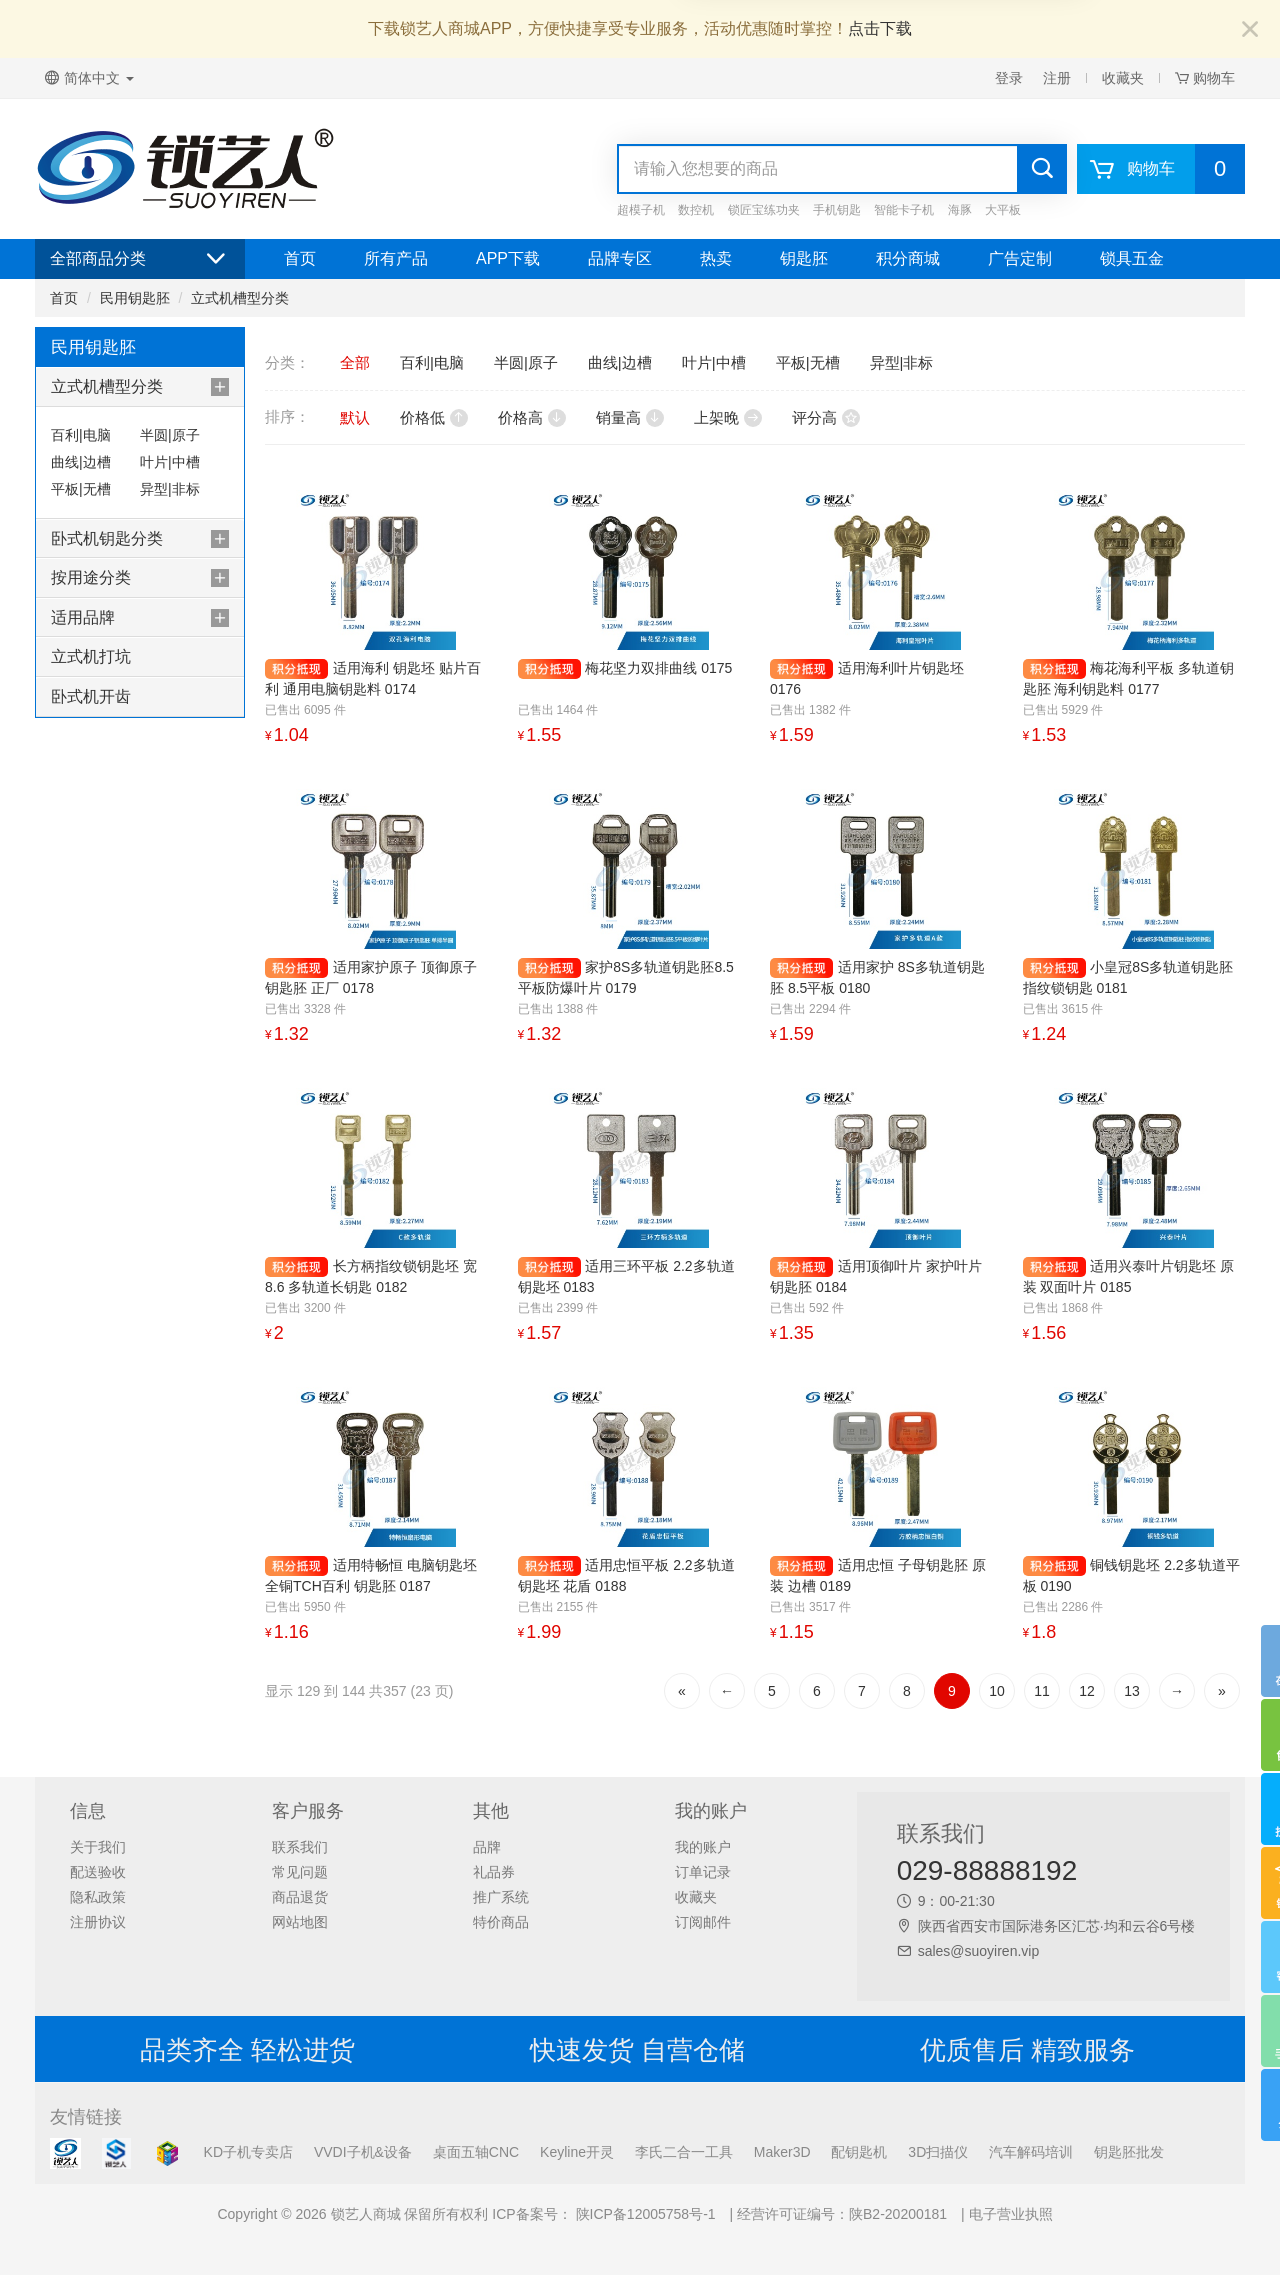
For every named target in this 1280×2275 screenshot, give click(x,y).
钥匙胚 (804, 258)
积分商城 (908, 258)
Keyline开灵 (577, 2152)
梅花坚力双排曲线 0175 (658, 668)
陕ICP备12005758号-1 (644, 2214)
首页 (300, 258)
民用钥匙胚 (135, 298)
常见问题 (300, 1872)
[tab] (140, 387)
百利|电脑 (81, 435)
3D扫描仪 (938, 2152)
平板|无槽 (81, 489)
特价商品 (501, 1922)
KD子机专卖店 (248, 2152)
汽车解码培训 (1031, 2152)
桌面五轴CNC (476, 2152)
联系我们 (300, 1847)
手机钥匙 (837, 210)
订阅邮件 (703, 1922)
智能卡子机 (904, 210)
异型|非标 (170, 489)
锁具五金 (1132, 258)
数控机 (696, 210)
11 (1042, 1691)
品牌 (487, 1847)
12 (1087, 1691)
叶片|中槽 (170, 462)
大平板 (1003, 210)
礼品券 (494, 1872)
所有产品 (396, 258)
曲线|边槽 (81, 462)
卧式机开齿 (91, 696)
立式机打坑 (91, 656)
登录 (1009, 78)
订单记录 (703, 1872)
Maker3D (782, 2152)
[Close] (1250, 30)
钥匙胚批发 (1129, 2152)
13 (1132, 1691)
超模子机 (641, 210)
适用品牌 (83, 617)
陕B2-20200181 (898, 2214)
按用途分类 (91, 577)
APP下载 (508, 258)
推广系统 (501, 1897)
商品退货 (300, 1897)
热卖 (716, 258)
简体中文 (89, 78)
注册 (1057, 78)
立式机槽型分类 (240, 298)
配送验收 (98, 1872)
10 (997, 1691)
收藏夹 (1123, 78)
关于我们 (98, 1847)
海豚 (960, 210)
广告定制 (1020, 258)
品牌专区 (620, 258)
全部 (355, 362)
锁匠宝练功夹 (764, 210)
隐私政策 (98, 1897)
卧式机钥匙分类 (107, 538)
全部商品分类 (140, 259)
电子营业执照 (1011, 2214)
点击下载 (880, 28)
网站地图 (300, 1922)
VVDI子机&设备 (363, 2152)
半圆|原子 (170, 435)
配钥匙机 (859, 2152)
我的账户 (703, 1847)
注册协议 (98, 1922)
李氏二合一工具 (684, 2152)
